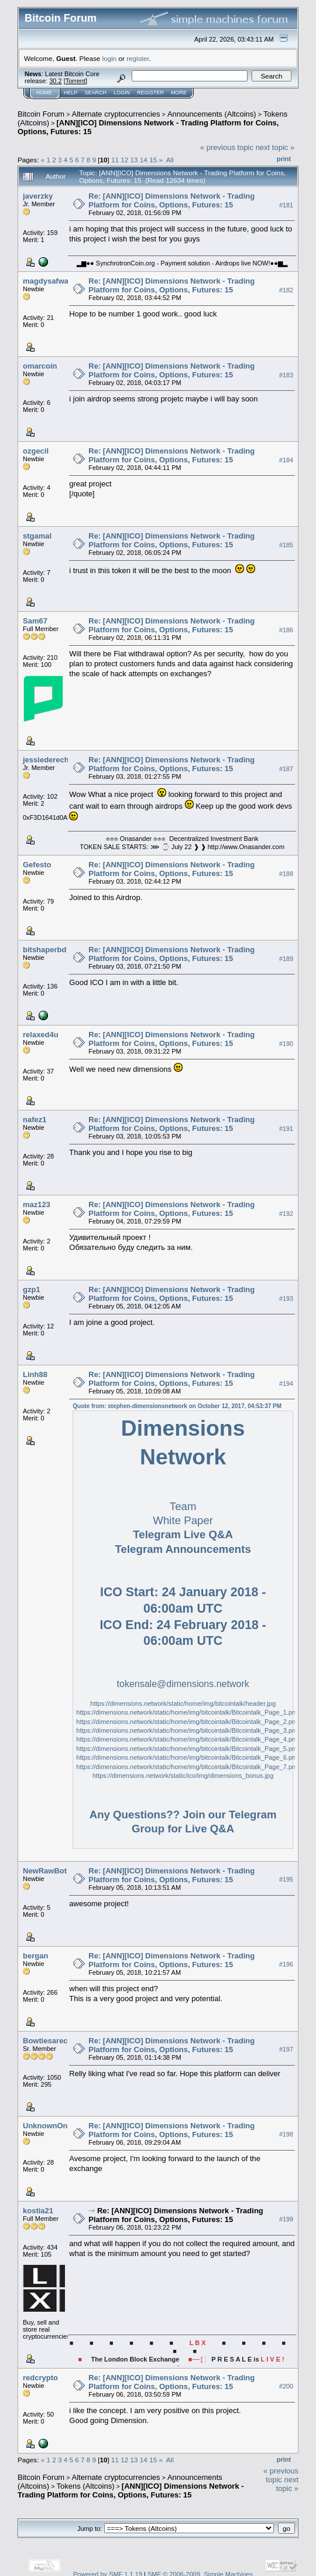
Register (150, 93)
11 (115, 159)
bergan (35, 1955)
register (137, 58)
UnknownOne (47, 2125)
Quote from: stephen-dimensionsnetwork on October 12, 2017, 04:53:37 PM (177, 1406)
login (109, 58)
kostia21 (38, 2210)
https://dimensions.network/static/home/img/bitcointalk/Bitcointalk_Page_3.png (187, 1730)
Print (284, 158)
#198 (286, 2134)
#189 (286, 958)
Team (183, 1506)
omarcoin (40, 366)
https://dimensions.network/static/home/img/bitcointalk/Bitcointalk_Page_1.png (187, 1712)
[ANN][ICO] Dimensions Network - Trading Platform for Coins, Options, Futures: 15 (131, 2490)
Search (96, 93)
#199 (286, 2219)
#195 (286, 1879)
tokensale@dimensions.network (183, 1684)
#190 (286, 1043)
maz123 (36, 1204)
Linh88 (35, 1374)
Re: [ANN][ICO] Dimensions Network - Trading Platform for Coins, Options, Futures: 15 (171, 200)
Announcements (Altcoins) (211, 114)
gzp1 (31, 1289)
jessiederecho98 (52, 759)
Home (44, 93)
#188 (286, 873)
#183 (286, 375)
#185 (286, 544)
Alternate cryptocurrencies (116, 114)
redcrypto (40, 2377)
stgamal (37, 535)
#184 (286, 460)
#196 (286, 1964)
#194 (286, 1383)
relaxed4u (41, 1034)
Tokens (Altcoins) (86, 2486)
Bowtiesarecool (51, 2040)
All (170, 159)
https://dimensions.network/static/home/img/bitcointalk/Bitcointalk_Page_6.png (187, 1757)
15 (153, 159)
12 (124, 159)
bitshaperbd (44, 949)
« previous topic (226, 147)
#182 (286, 290)
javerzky (38, 196)
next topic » (275, 147)
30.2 (55, 80)
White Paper (183, 1520)
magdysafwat (47, 281)
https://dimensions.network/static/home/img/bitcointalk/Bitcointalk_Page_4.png (187, 1739)
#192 (286, 1213)
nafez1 (34, 1119)
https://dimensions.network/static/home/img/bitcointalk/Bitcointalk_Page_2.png (187, 1721)
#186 (286, 629)
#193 (286, 1298)
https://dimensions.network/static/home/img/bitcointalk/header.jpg (183, 1703)
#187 (286, 768)
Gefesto (37, 864)
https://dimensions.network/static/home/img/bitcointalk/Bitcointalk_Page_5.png (187, 1748)
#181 (286, 205)
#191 (286, 1128)
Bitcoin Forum (41, 114)
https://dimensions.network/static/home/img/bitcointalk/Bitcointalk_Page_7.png (187, 1766)
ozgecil (36, 451)
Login (122, 93)
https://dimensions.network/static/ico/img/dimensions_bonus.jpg (182, 1775)
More (179, 93)
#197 (286, 2049)
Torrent (75, 80)
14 (143, 159)
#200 (286, 2386)
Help (71, 93)
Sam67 (35, 620)
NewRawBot (45, 1870)
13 (134, 159)
